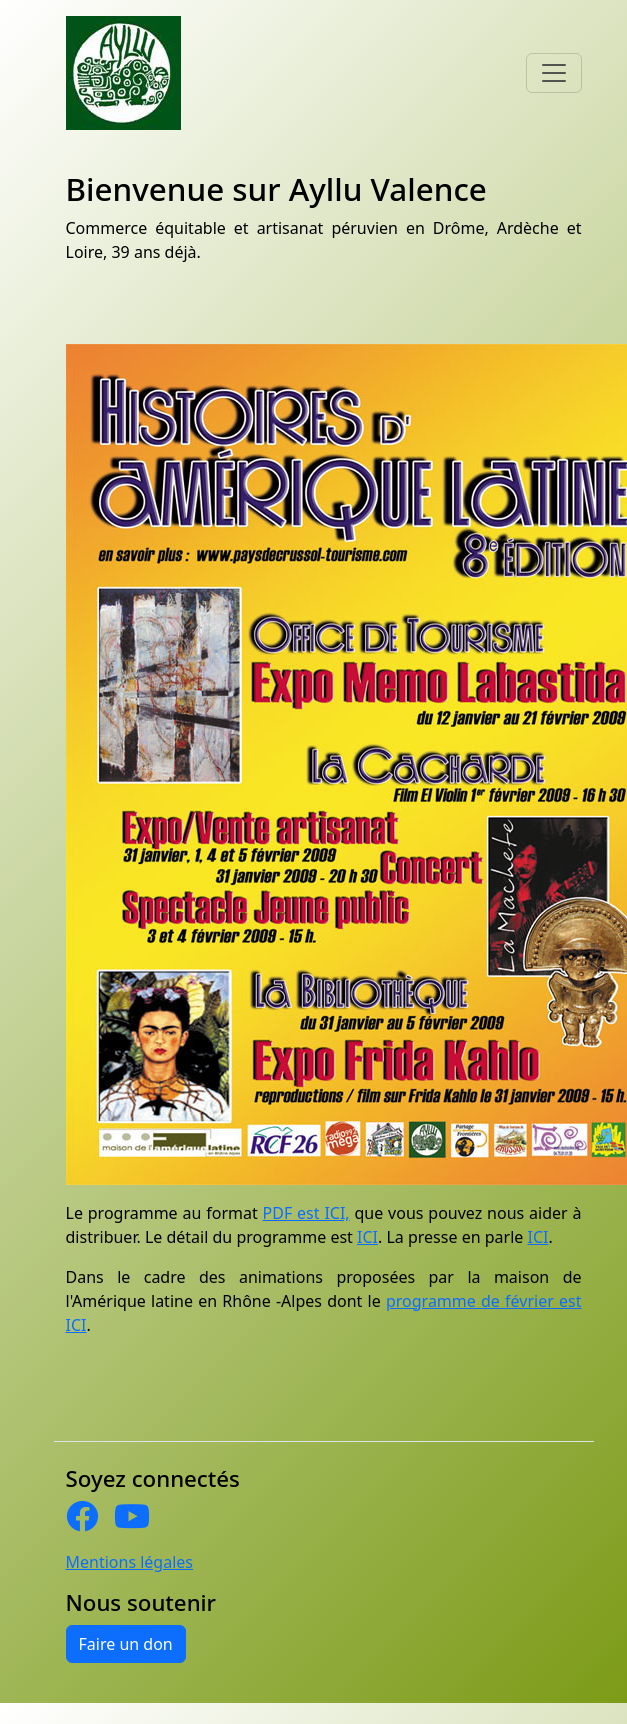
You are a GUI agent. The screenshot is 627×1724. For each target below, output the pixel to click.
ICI (367, 1237)
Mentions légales (130, 1562)
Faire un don (126, 1644)
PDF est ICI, (306, 1213)
